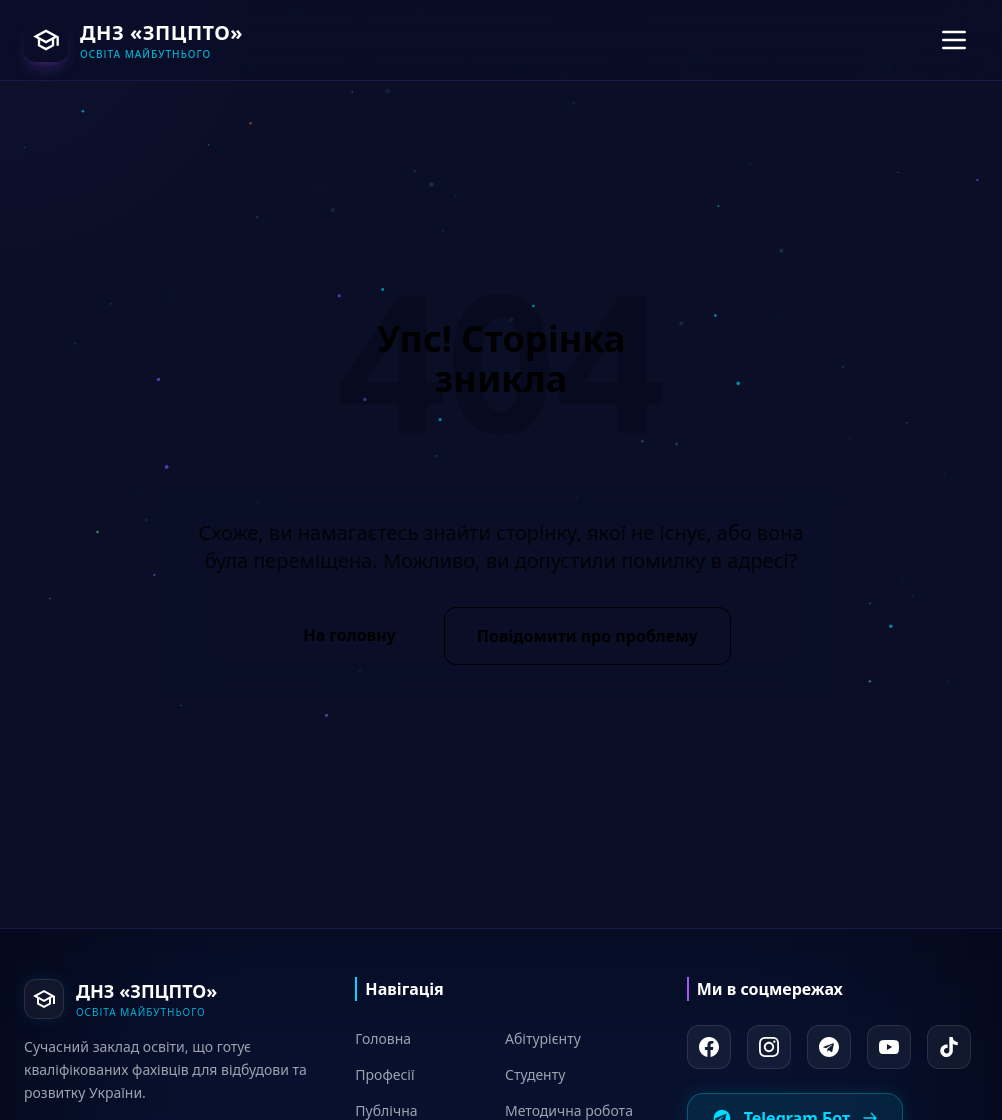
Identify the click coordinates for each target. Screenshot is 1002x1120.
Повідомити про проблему (587, 636)
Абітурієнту (543, 1038)
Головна (383, 1038)
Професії (384, 1074)
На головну (349, 635)
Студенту (535, 1074)
